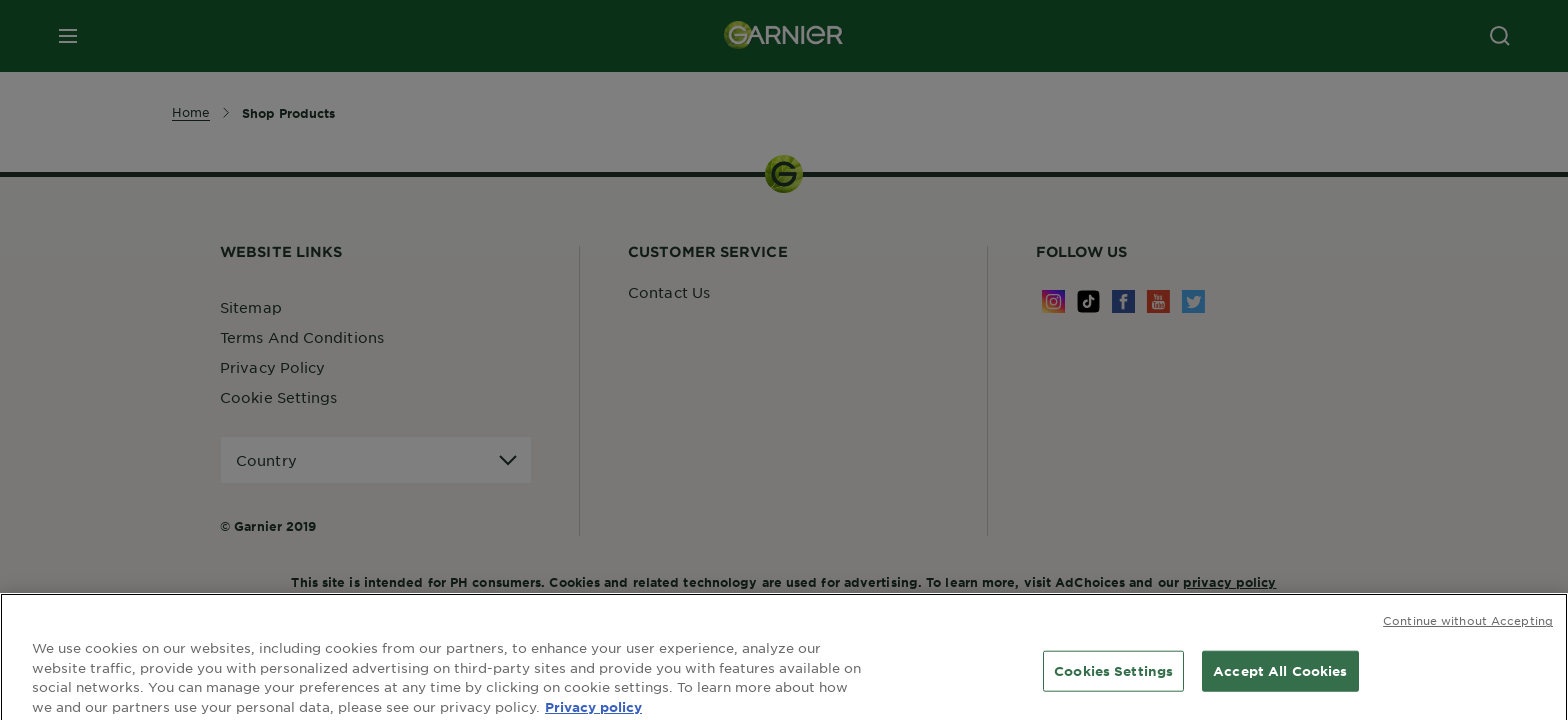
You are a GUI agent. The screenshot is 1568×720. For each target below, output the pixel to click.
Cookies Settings (1113, 677)
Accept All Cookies (1280, 677)
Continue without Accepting (1468, 627)
